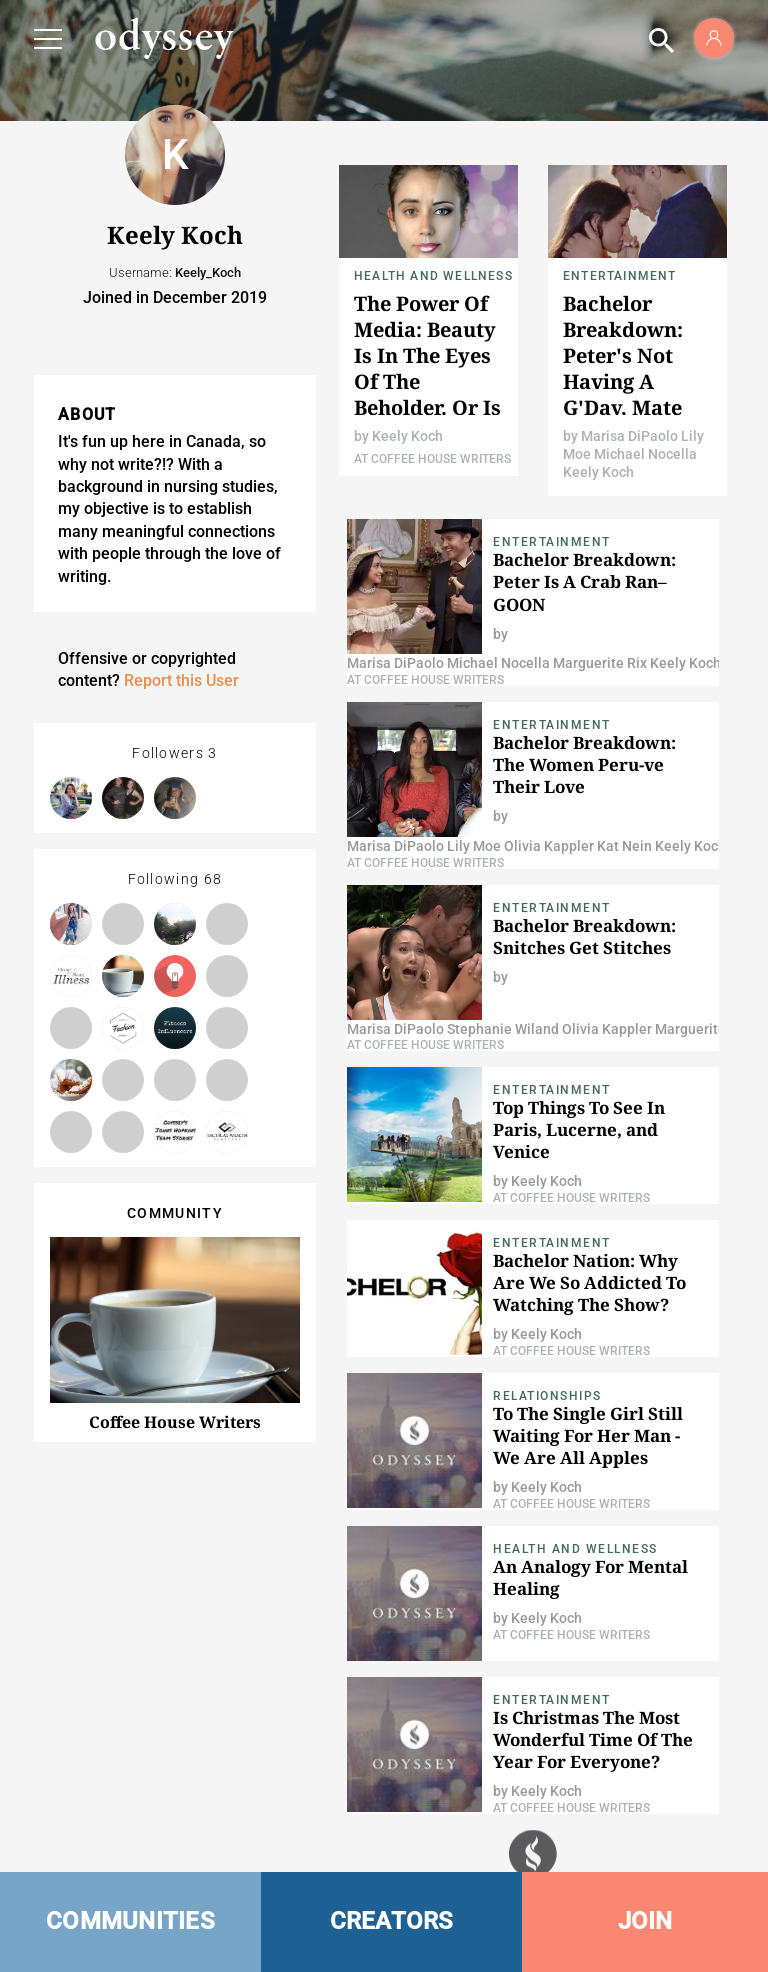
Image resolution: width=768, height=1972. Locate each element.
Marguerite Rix (598, 663)
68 (213, 879)
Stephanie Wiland (501, 1029)
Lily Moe (472, 846)
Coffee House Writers (175, 1422)
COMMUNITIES (130, 1921)
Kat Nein (623, 846)
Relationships (547, 1396)
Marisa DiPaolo (629, 436)
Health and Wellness (433, 276)
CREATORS (392, 1921)
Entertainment (620, 276)
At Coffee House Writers (432, 459)
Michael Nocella (644, 454)
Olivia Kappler (547, 846)
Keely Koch (407, 436)
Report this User (181, 680)
